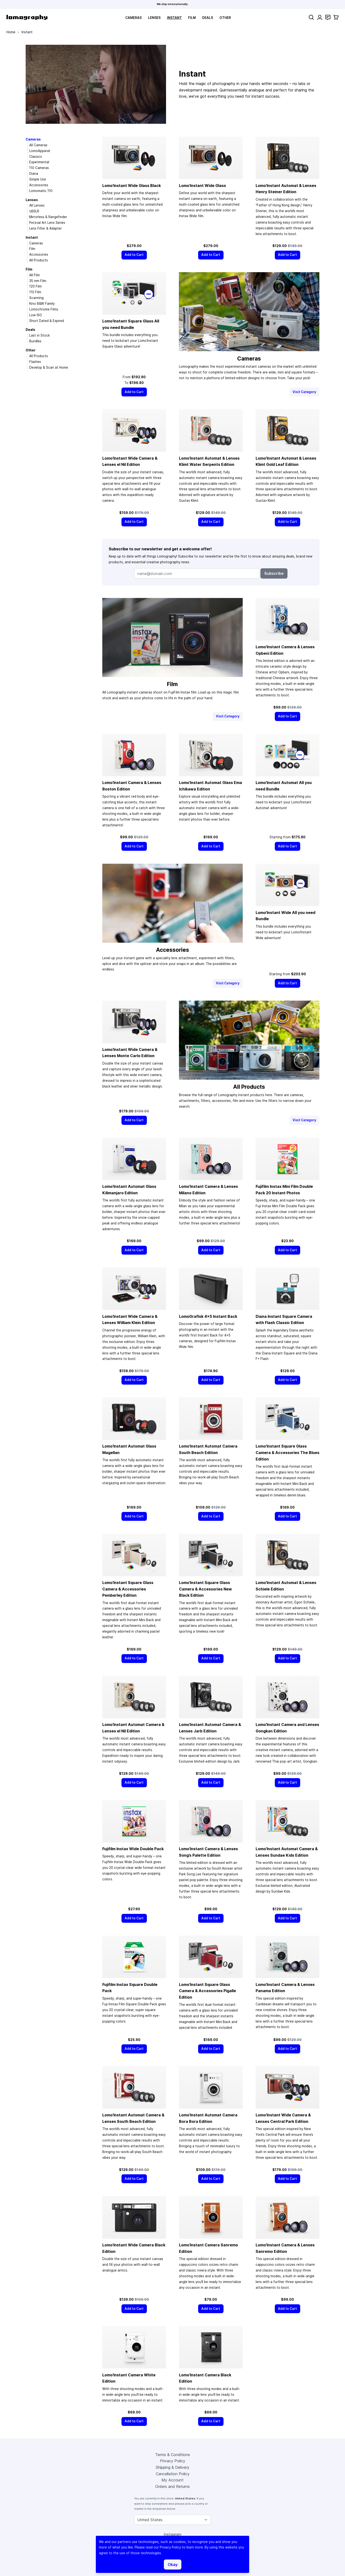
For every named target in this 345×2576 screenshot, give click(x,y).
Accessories (38, 185)
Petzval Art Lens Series (47, 223)
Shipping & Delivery (172, 2467)
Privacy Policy (172, 2460)
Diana (33, 173)
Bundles (35, 341)
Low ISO (35, 315)
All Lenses (37, 205)
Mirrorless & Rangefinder (48, 217)
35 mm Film (37, 281)
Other (225, 18)
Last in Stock (39, 335)
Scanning (36, 298)
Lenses (154, 18)
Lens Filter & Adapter (45, 228)
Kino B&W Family (42, 303)
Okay (173, 2564)
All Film (34, 275)
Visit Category (304, 392)
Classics (35, 156)
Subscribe (274, 573)
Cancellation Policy (173, 2473)
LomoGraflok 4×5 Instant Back (208, 1316)
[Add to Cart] (134, 255)
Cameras (133, 18)
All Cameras (38, 145)
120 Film (35, 286)
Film (192, 18)
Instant (174, 18)
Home (10, 32)
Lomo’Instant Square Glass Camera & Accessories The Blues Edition (287, 1452)
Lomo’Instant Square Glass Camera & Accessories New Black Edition (205, 1589)
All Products (38, 260)
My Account (172, 2480)
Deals (207, 18)
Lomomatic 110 (40, 191)
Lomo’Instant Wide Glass (202, 185)
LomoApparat (39, 151)
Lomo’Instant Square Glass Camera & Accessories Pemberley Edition (127, 1589)
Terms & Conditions (172, 2454)
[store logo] (26, 17)
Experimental (39, 162)
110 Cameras (39, 168)
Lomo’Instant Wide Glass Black (131, 185)
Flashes (35, 362)
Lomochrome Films (43, 309)
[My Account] (319, 17)
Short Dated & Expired (46, 321)
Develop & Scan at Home (48, 367)
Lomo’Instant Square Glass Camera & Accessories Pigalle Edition (207, 1991)
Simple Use (37, 179)
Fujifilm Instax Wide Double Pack (133, 1848)
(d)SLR (34, 211)
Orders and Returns (172, 2486)
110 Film (35, 292)
